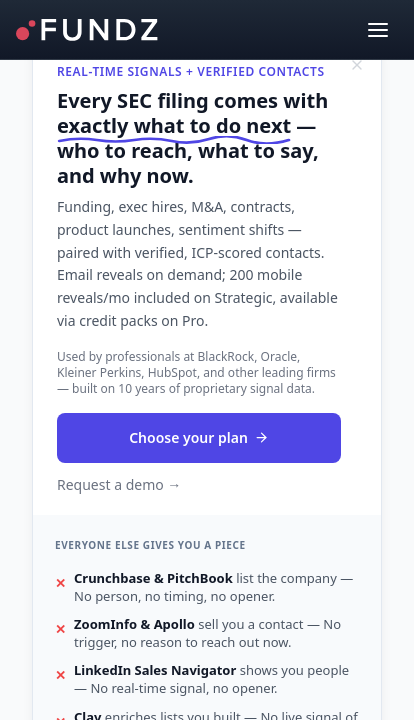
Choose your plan (199, 437)
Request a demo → (119, 484)
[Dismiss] (357, 65)
